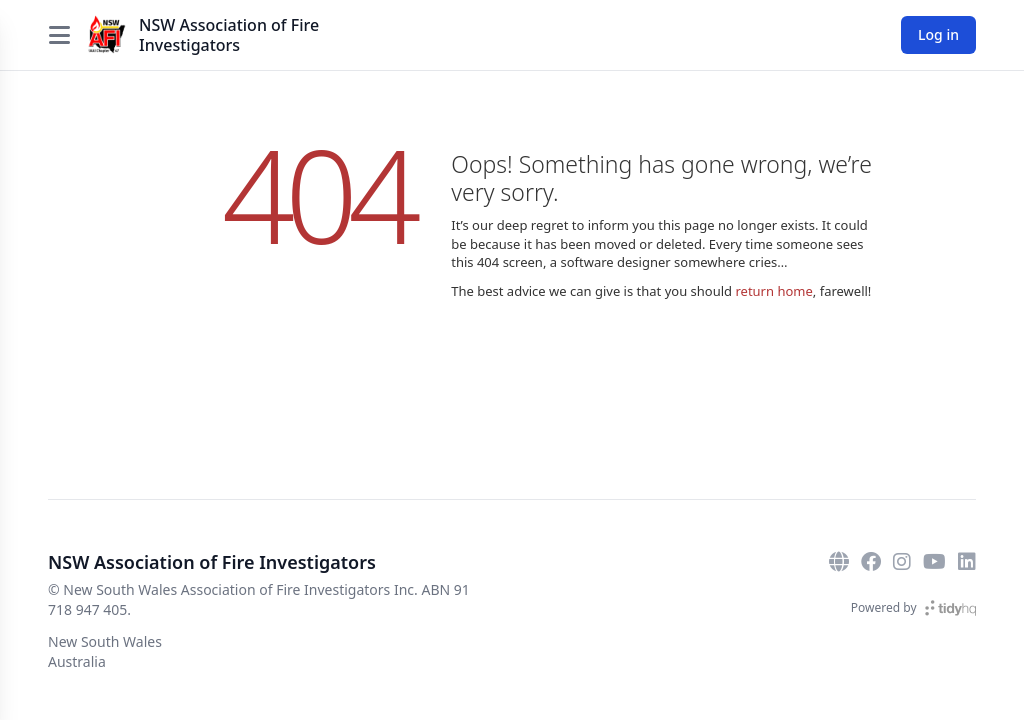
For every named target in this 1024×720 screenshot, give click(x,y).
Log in (938, 34)
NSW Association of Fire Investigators (229, 35)
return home (773, 291)
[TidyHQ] (950, 608)
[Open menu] (59, 35)
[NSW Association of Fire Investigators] (107, 35)
